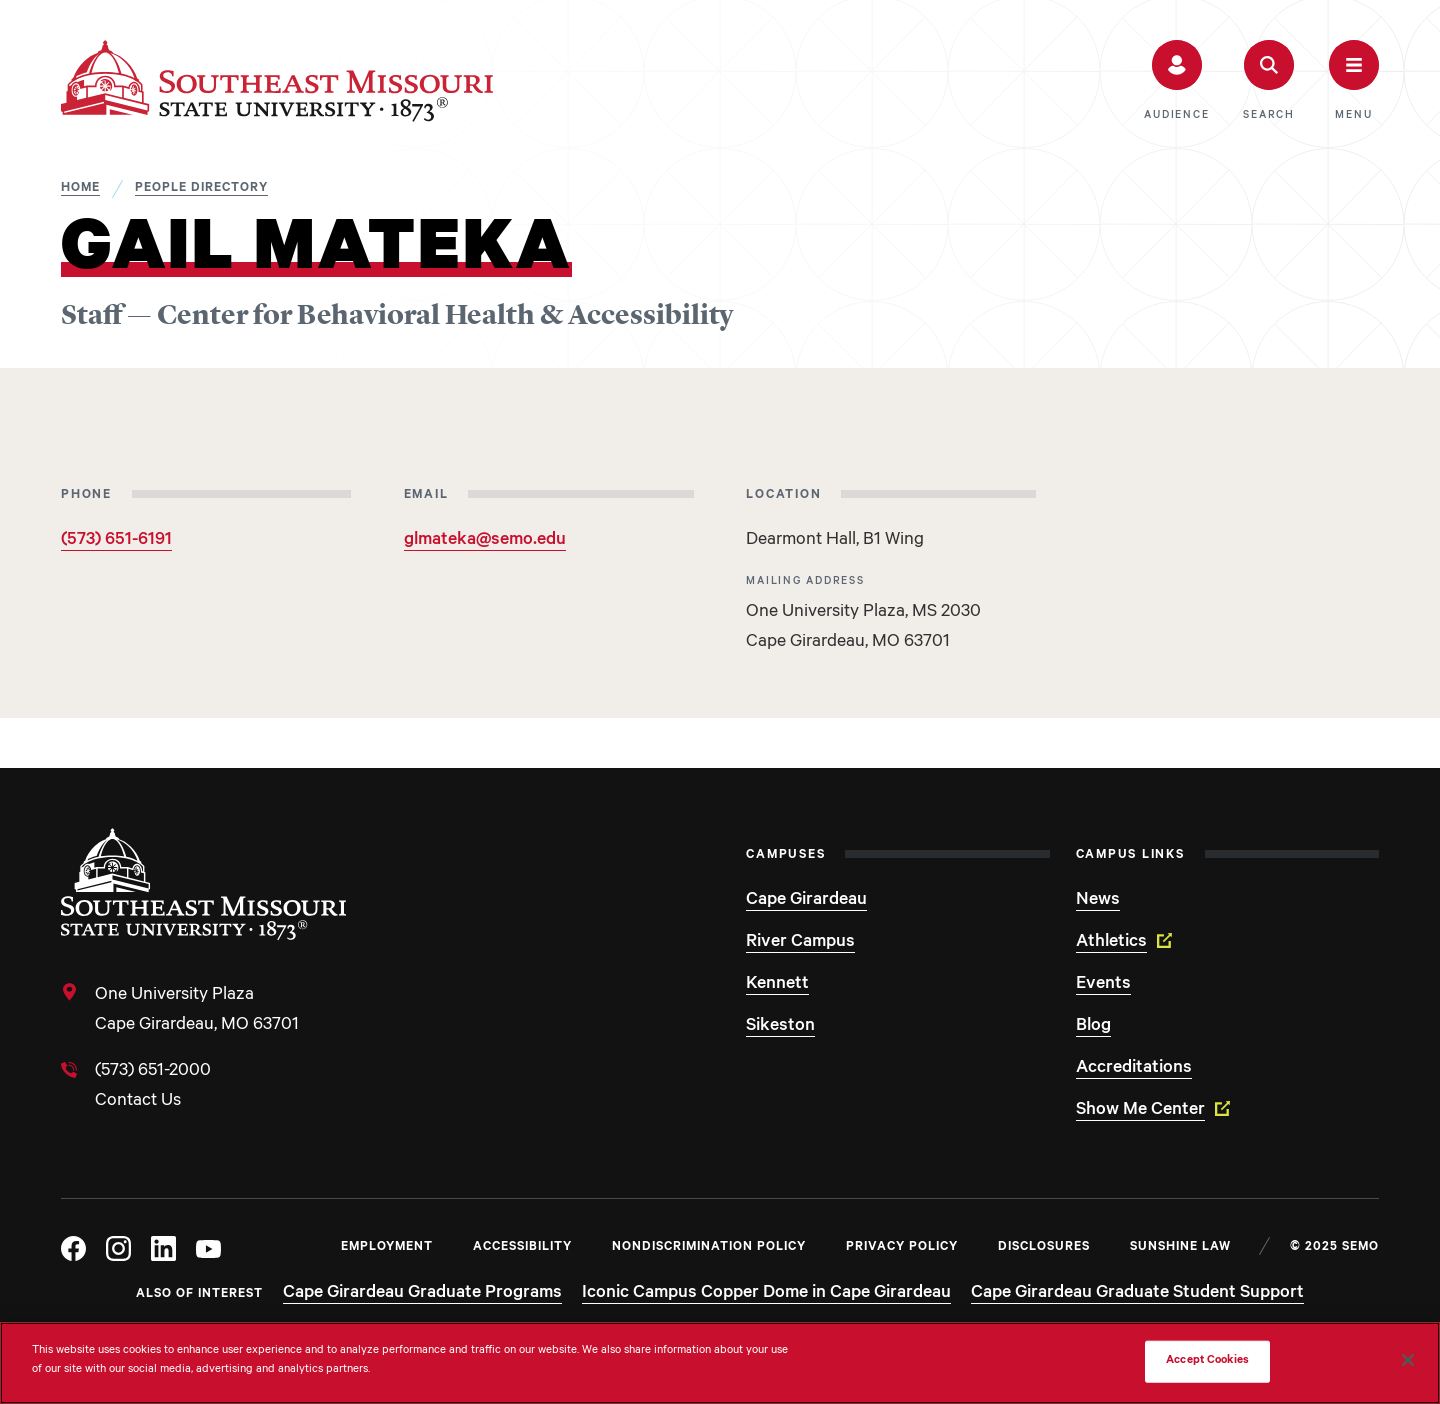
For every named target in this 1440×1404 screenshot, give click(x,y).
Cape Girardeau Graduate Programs (422, 1294)
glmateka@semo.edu (485, 541)
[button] (1176, 81)
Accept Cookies (1207, 1361)
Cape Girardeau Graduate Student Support (1137, 1294)
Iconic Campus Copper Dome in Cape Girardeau (766, 1294)
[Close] (1408, 1360)
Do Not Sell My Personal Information (1032, 1361)
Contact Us (138, 1102)
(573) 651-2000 (153, 1072)
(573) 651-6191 (116, 541)
